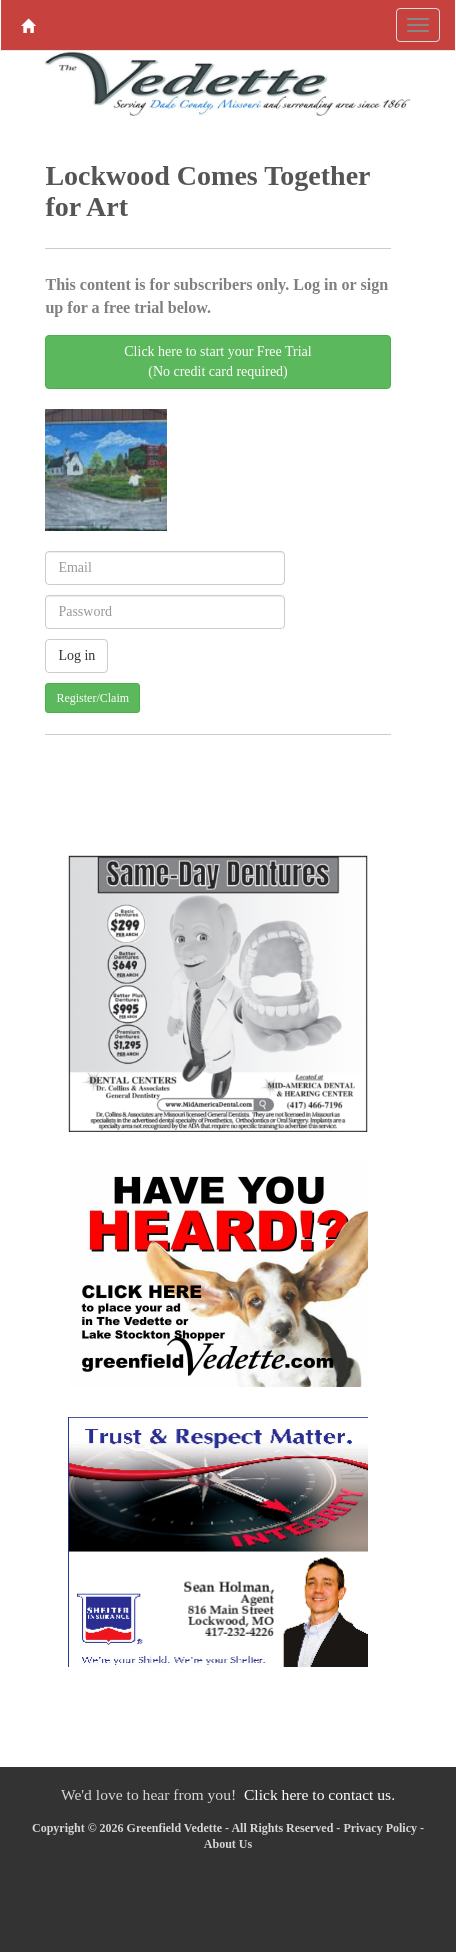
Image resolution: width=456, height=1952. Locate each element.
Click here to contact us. (319, 1794)
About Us (228, 1844)
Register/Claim (92, 698)
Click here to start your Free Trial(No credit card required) (217, 361)
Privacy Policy (380, 1828)
